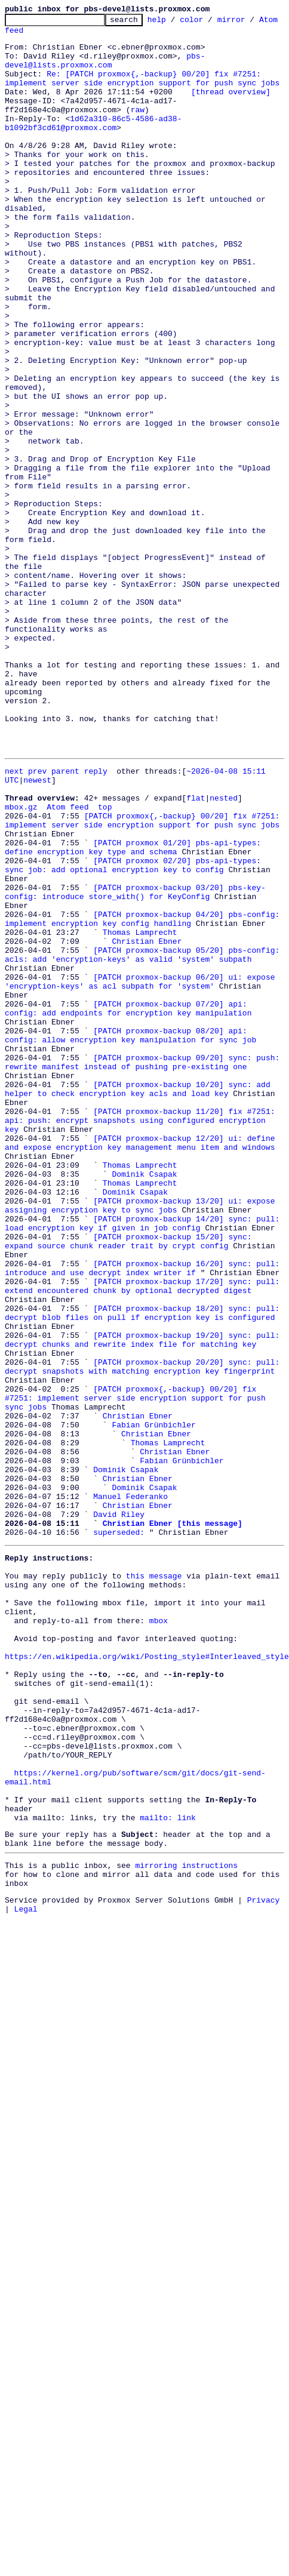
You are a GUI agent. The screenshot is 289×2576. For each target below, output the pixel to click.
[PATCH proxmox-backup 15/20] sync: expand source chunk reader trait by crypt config (147, 1462)
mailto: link (168, 2139)
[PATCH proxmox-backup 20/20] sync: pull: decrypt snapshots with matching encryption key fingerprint (144, 1601)
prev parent (53, 919)
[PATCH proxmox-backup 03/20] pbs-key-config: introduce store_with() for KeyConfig (135, 1053)
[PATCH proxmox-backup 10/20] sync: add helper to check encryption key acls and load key (140, 1279)
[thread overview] (230, 107)
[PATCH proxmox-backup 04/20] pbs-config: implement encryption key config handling (144, 1075)
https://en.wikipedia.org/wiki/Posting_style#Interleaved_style (147, 1946)
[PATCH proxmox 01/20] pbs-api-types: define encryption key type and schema (135, 1010)
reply (95, 919)
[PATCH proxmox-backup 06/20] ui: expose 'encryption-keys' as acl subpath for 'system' (142, 1150)
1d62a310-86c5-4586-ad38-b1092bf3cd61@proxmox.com (93, 145)
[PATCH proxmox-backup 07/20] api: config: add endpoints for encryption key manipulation (147, 1182)
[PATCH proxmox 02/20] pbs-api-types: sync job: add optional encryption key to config (147, 1032)
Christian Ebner (147, 1102)
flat (195, 951)
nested (224, 951)
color (210, 22)
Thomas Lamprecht (140, 1091)
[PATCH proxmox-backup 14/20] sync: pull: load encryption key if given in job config (144, 1440)
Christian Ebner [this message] (172, 1789)
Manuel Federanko (130, 1757)
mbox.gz (21, 962)
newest (37, 930)
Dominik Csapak (144, 1381)
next (14, 919)
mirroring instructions (186, 2192)
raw (137, 129)
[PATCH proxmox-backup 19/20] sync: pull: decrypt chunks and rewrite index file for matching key (144, 1569)
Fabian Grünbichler (153, 1671)
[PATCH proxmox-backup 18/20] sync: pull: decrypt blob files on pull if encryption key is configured (144, 1537)
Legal (26, 2243)
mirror (250, 22)
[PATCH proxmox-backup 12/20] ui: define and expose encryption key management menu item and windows (142, 1344)
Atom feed (26, 35)
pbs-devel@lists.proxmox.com (105, 70)
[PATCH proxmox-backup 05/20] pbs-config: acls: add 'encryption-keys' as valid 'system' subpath (144, 1118)
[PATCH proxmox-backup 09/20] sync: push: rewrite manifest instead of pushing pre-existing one (144, 1247)
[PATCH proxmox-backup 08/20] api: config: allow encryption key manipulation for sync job (147, 1215)
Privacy (263, 2232)
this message (154, 1849)
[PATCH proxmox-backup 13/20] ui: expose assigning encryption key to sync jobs (142, 1419)
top (105, 962)
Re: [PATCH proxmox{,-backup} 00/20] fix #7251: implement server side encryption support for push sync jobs (142, 91)
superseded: (118, 1800)
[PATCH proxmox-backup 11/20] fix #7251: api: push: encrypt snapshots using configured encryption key (144, 1311)
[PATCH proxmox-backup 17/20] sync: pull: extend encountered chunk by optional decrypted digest (144, 1505)
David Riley (118, 1779)
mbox (158, 1903)
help (175, 22)
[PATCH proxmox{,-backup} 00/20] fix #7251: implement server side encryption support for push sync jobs (144, 978)
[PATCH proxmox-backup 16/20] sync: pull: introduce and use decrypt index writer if (144, 1483)
